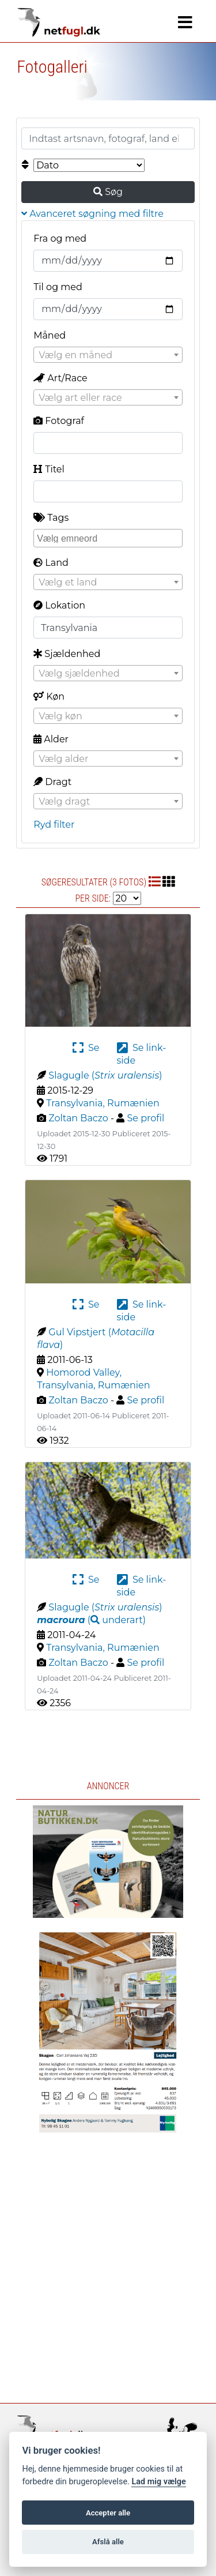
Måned (49, 335)
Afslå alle (108, 2541)
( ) (91, 1619)
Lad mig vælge (158, 2482)
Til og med (57, 286)
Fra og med (59, 238)
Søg (108, 191)
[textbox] (108, 355)
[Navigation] (185, 22)
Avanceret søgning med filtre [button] (92, 213)
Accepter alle (108, 2513)
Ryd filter (53, 824)
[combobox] (108, 355)
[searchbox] (109, 537)
